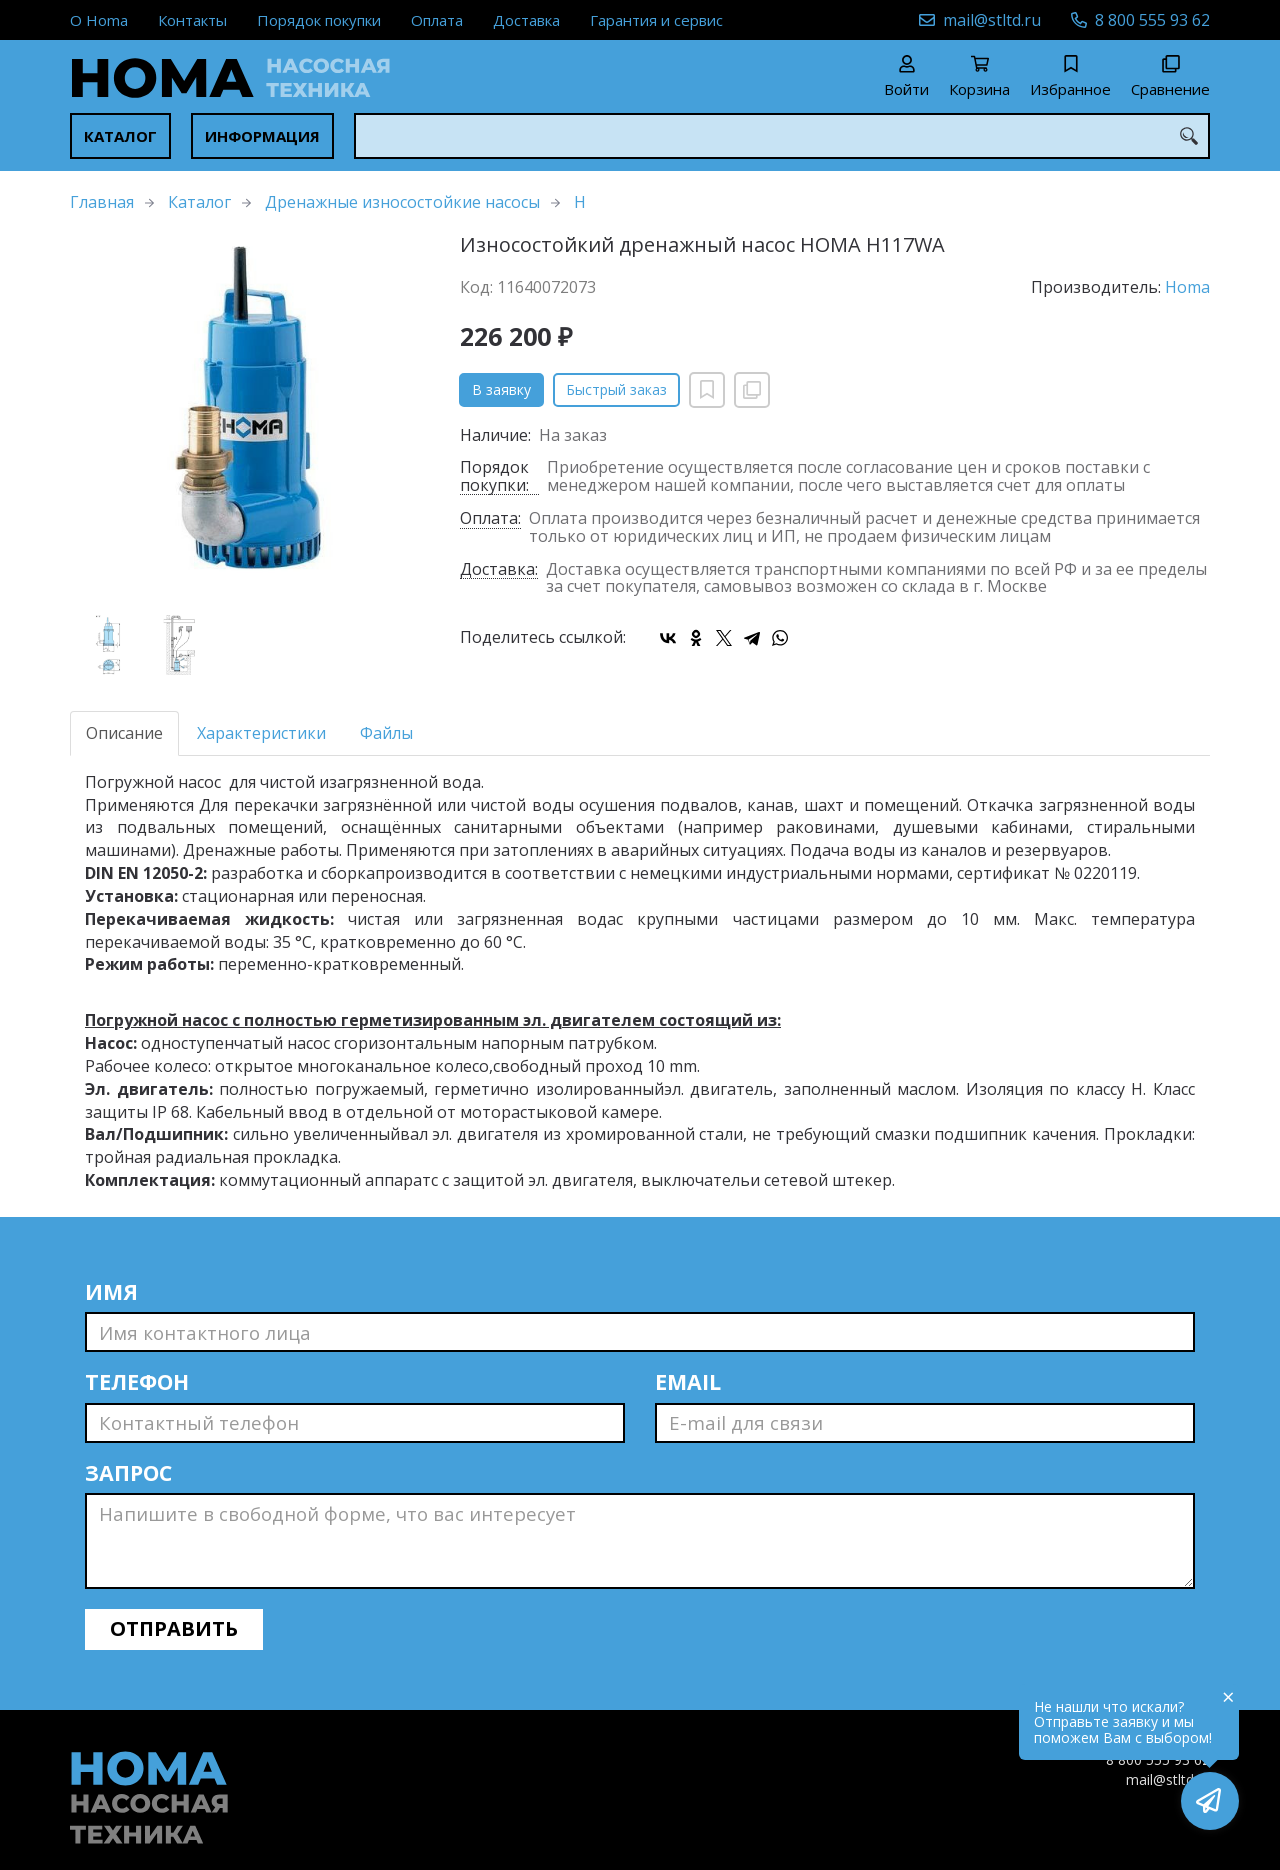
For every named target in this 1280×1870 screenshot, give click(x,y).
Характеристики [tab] (261, 733)
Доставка (526, 20)
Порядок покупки (319, 20)
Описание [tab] (124, 733)
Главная (102, 202)
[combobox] (782, 136)
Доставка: (499, 570)
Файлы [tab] (386, 733)
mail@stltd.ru (992, 20)
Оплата (437, 20)
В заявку (501, 389)
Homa (1187, 287)
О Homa (99, 20)
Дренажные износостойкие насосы (402, 202)
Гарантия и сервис (656, 20)
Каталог (120, 136)
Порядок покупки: (494, 477)
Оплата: (490, 519)
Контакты (192, 20)
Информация (262, 136)
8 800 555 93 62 (1152, 20)
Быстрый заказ (616, 389)
